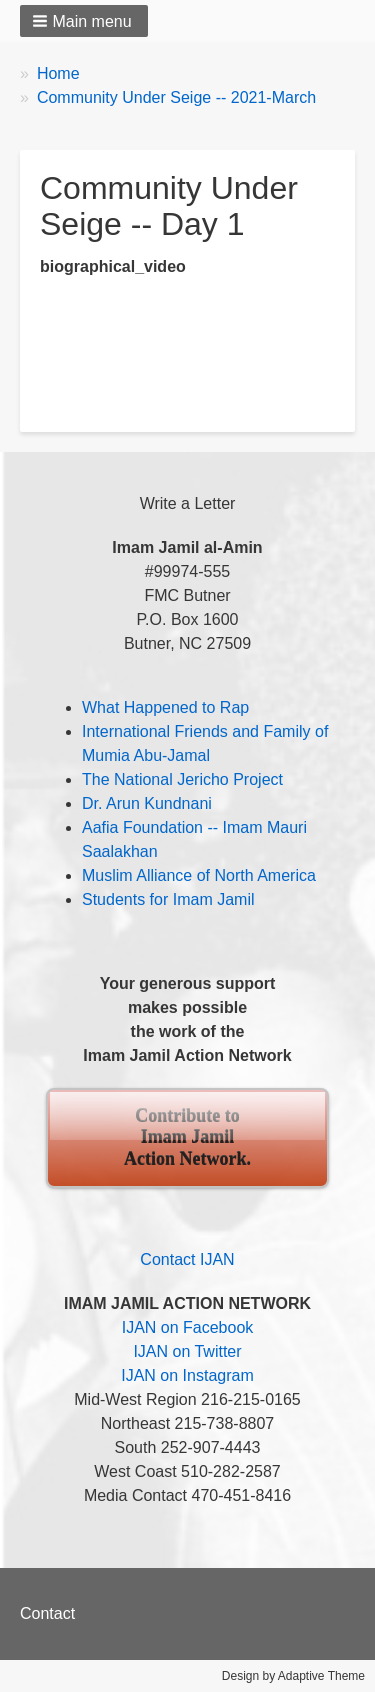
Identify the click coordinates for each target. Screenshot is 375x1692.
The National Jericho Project (182, 779)
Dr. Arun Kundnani (147, 803)
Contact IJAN (187, 1259)
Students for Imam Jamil (168, 899)
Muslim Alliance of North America (199, 875)
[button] (84, 21)
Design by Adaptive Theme (293, 1676)
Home (58, 73)
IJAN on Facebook (188, 1327)
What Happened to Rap (165, 707)
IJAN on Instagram (187, 1375)
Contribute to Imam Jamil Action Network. (187, 1137)
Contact (47, 1613)
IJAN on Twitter (187, 1351)
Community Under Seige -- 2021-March (176, 97)
